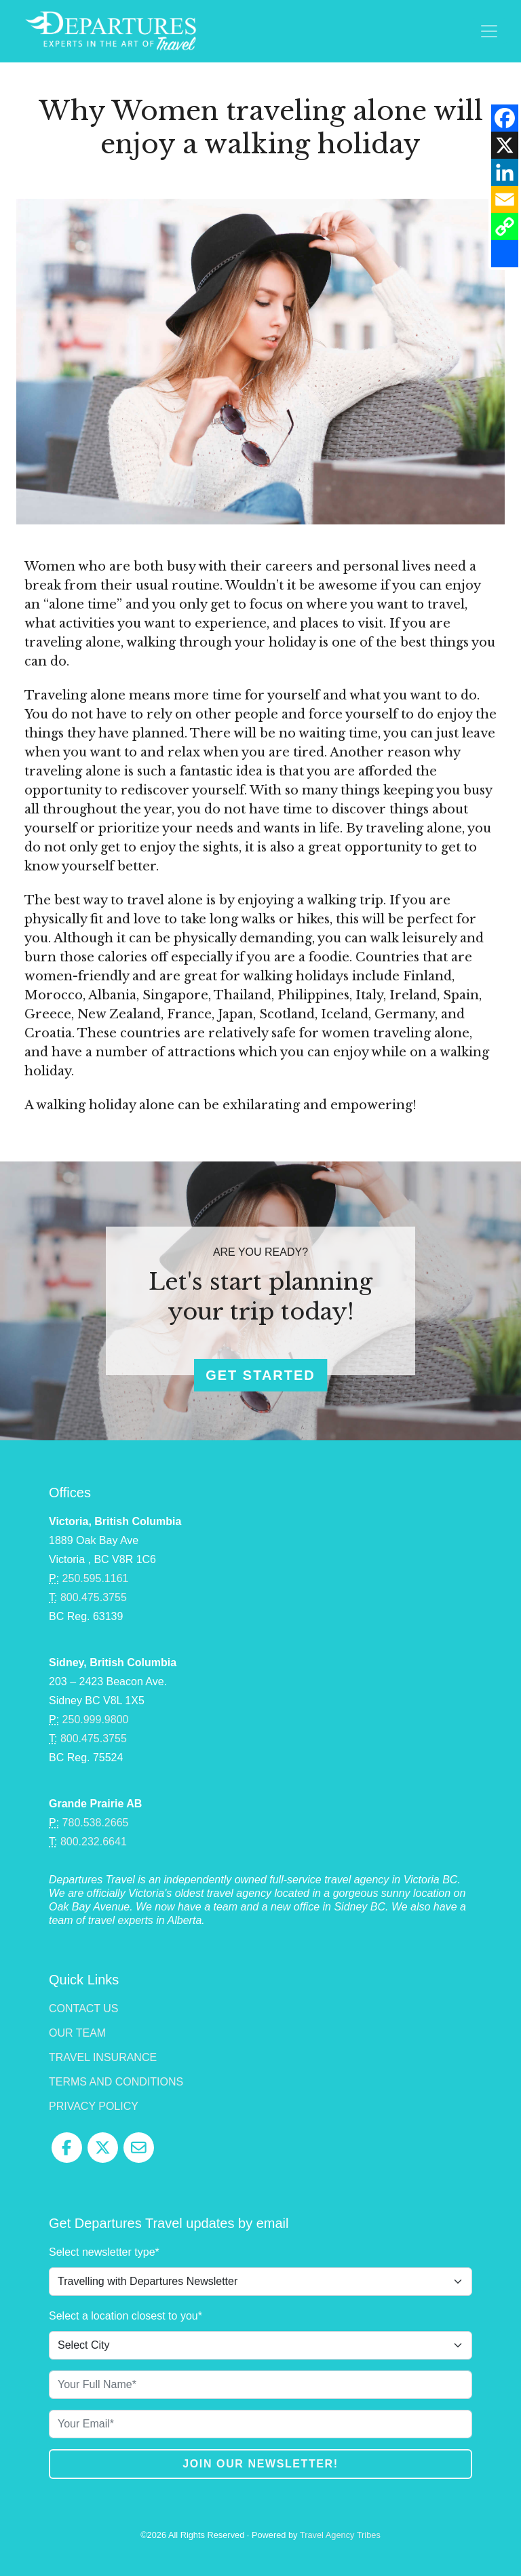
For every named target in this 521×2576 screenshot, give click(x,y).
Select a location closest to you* (125, 2316)
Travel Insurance (103, 2057)
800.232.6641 (93, 1841)
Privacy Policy (93, 2106)
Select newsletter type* (104, 2252)
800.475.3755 (93, 1597)
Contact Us (84, 2008)
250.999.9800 (95, 1719)
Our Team (77, 2033)
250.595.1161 (95, 1578)
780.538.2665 (95, 1822)
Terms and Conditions (116, 2082)
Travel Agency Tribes (340, 2535)
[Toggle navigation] (489, 31)
